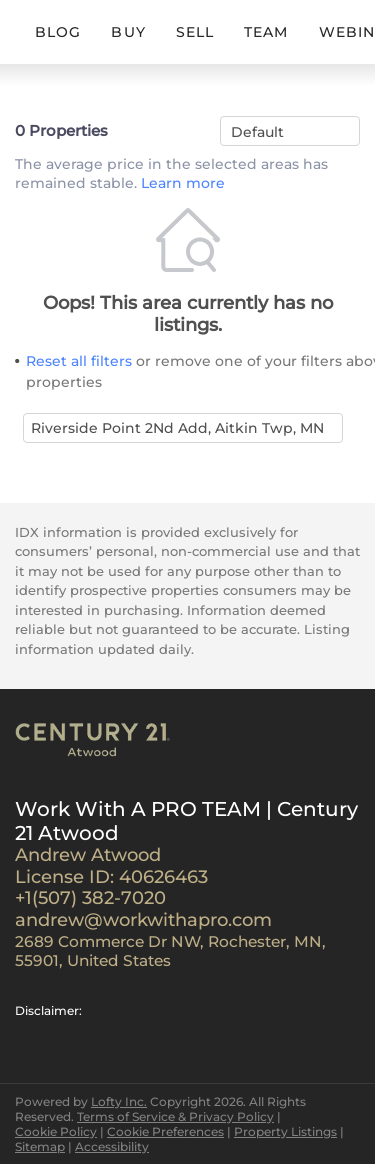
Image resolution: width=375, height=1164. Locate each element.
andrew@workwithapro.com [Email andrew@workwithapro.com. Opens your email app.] (143, 920)
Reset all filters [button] (79, 361)
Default (257, 132)
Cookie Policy (56, 1131)
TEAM (266, 32)
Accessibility (112, 1146)
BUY (128, 32)
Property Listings (285, 1131)
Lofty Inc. (119, 1101)
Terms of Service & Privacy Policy (175, 1116)
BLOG (58, 32)
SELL (195, 32)
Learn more (183, 184)
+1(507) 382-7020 (90, 898)
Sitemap (40, 1146)
